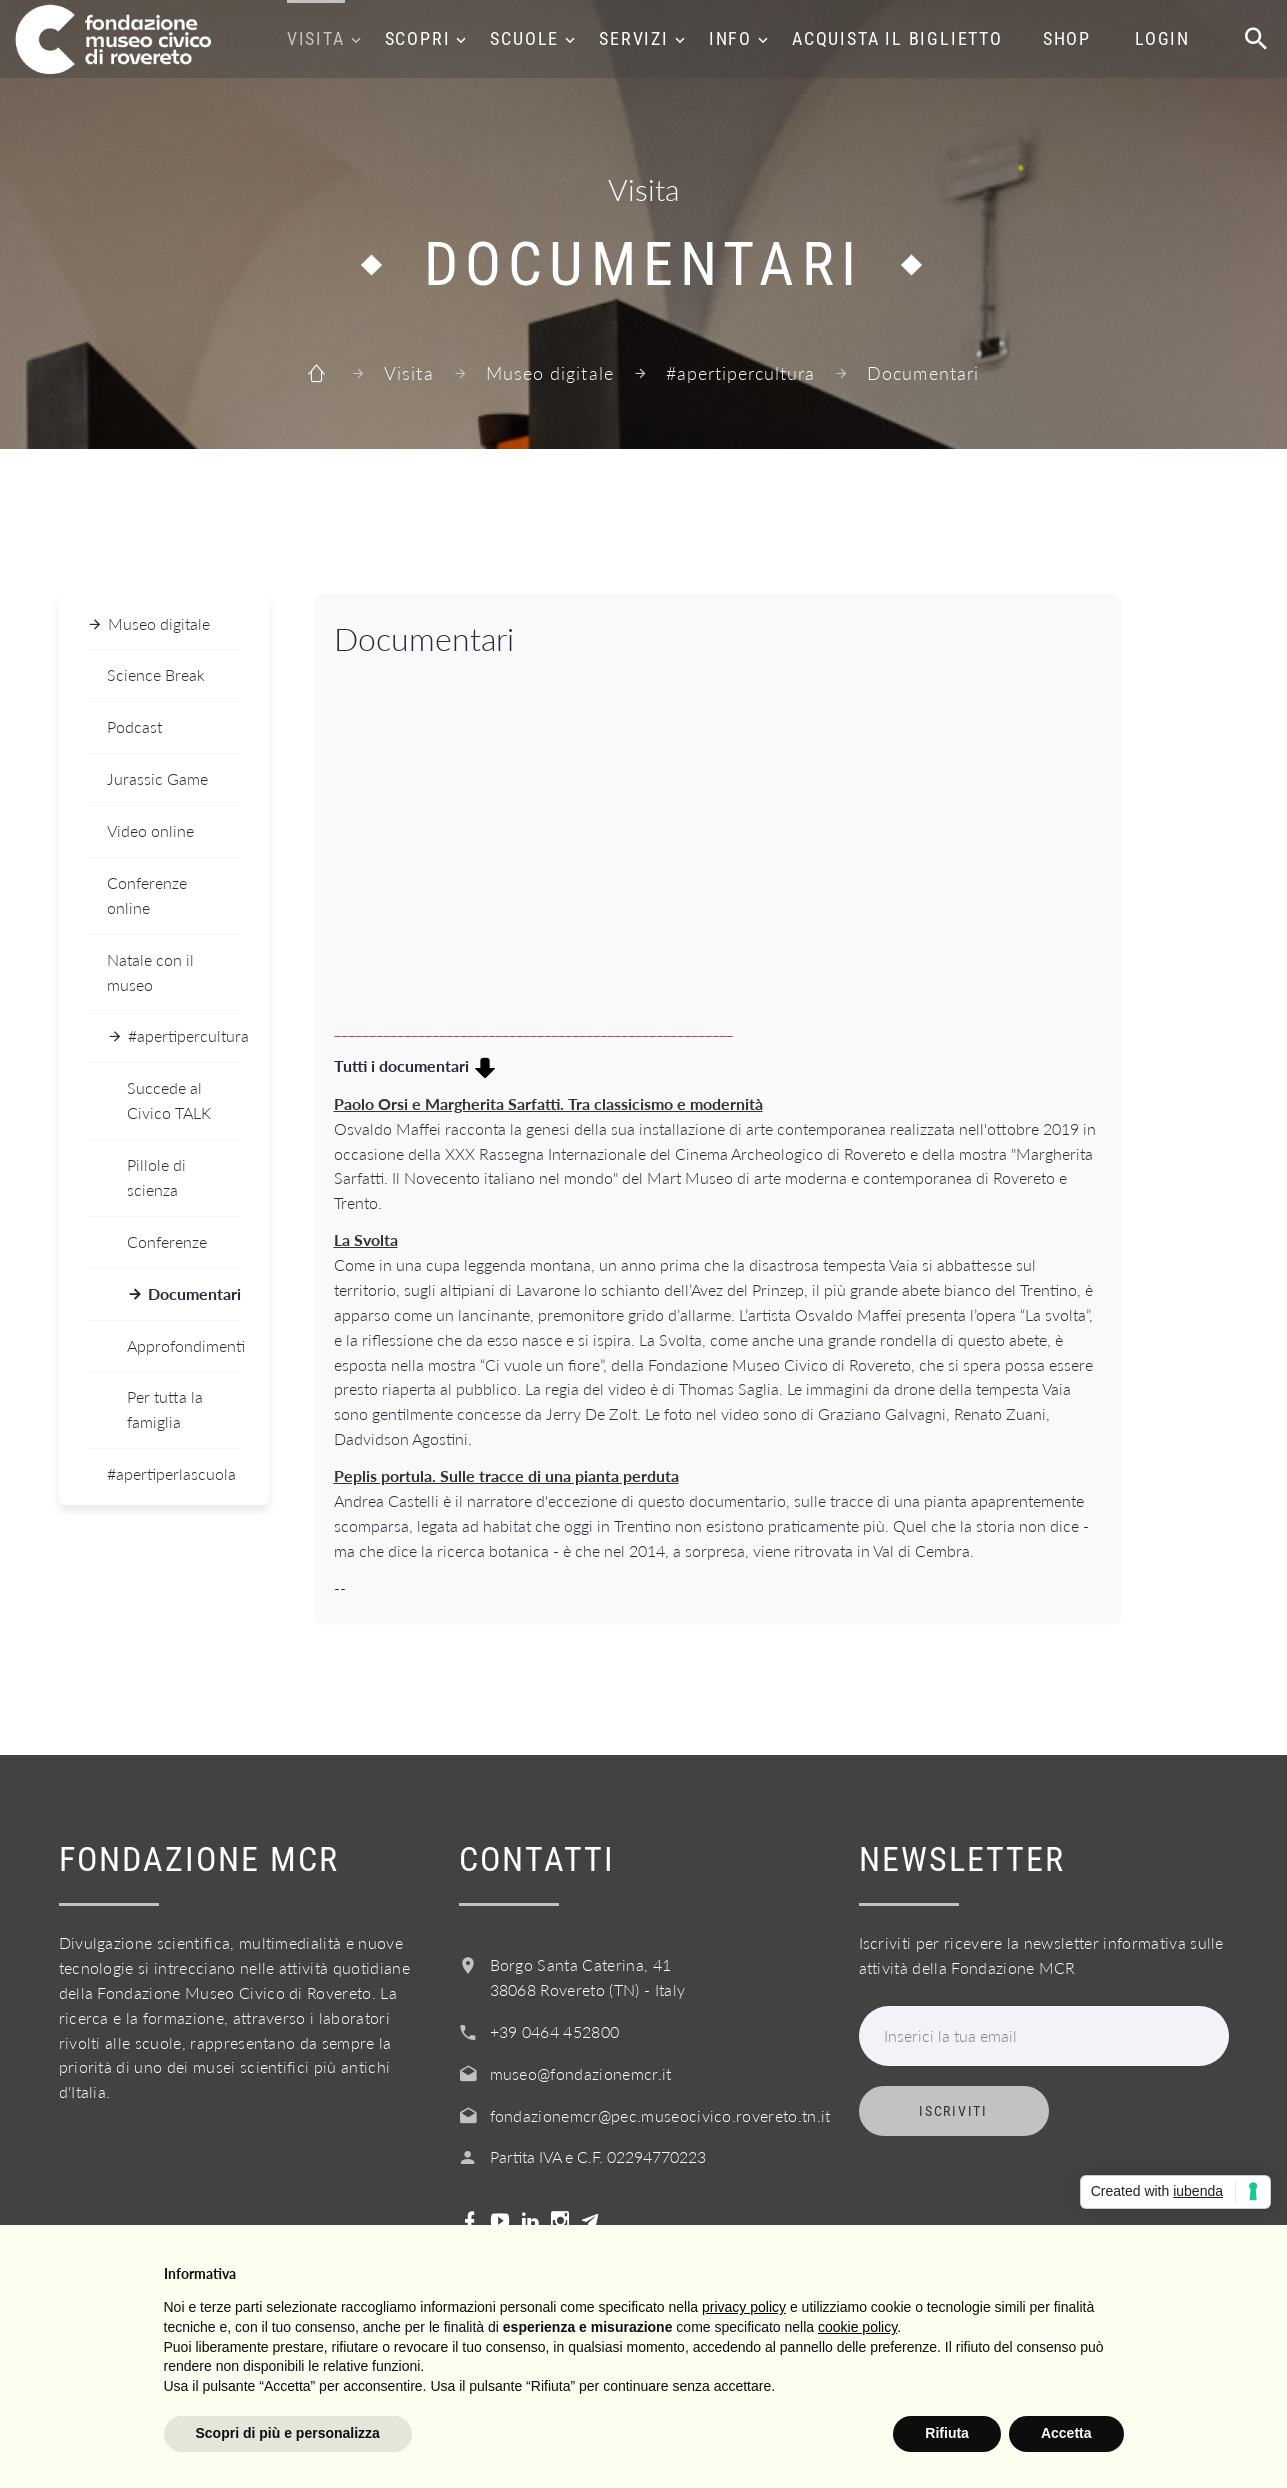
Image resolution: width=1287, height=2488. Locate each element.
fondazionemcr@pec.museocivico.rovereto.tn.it (660, 2115)
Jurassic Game (157, 778)
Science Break (156, 674)
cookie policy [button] (857, 2327)
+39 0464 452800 (555, 2031)
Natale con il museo (150, 972)
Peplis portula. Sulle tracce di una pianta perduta (506, 1475)
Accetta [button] (1066, 2433)
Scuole (524, 38)
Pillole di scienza (156, 1177)
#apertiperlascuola (171, 1473)
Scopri (418, 38)
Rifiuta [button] (947, 2433)
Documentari (194, 1293)
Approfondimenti (184, 1345)
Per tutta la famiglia (165, 1409)
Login (1162, 38)
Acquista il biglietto (897, 38)
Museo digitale (550, 373)
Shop (1067, 38)
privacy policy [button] (744, 2307)
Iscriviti (953, 2111)
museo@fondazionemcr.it (581, 2073)
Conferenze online (147, 895)
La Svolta (366, 1239)
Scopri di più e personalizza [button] (288, 2433)
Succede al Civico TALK (169, 1100)
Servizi (634, 38)
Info (730, 38)
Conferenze (167, 1241)
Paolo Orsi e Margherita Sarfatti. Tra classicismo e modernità (548, 1103)
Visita (316, 38)
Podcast (134, 726)
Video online (150, 830)
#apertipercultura (740, 373)
